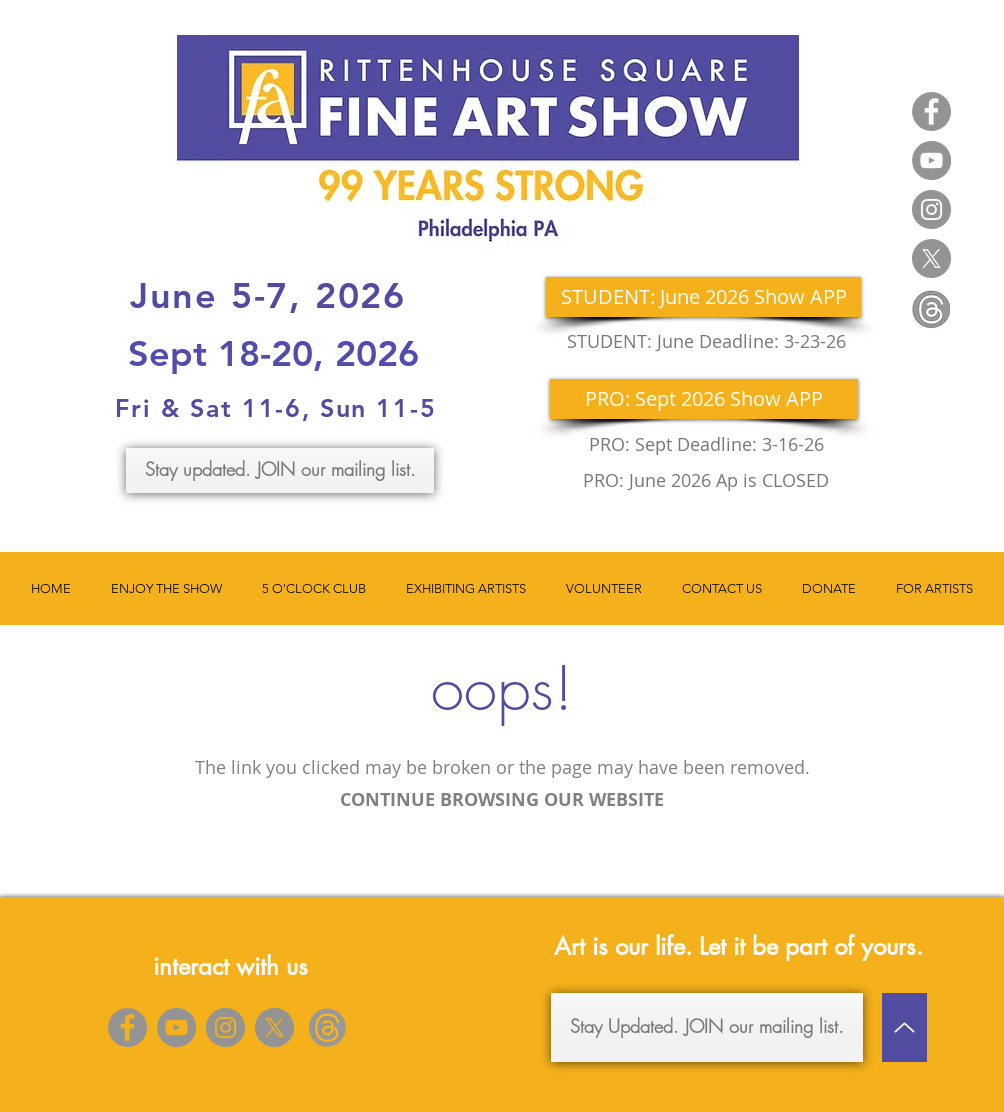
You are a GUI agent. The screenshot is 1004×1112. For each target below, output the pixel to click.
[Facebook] (931, 111)
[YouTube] (931, 160)
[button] (166, 588)
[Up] (904, 1027)
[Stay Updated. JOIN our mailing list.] (707, 1027)
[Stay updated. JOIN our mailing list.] (280, 470)
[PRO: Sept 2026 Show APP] (704, 399)
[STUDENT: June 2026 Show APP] (703, 297)
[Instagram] (931, 209)
